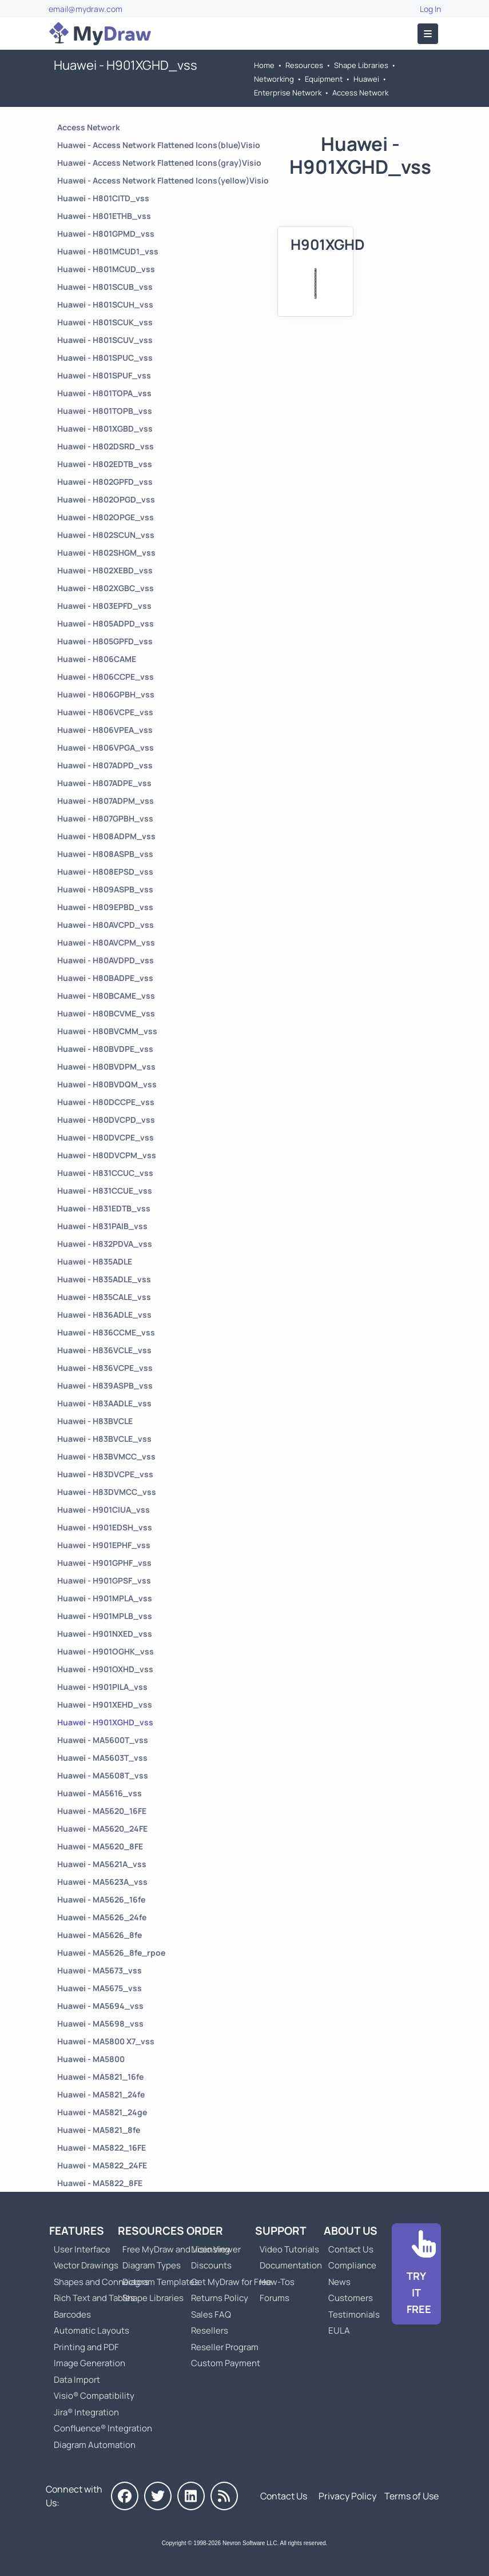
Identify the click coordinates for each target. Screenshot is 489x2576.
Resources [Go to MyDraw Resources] (304, 65)
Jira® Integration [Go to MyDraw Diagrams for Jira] (86, 2412)
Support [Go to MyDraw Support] (281, 2230)
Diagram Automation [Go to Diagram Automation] (95, 2445)
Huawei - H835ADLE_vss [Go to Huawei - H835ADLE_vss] (104, 1279)
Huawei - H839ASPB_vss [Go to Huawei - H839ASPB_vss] (105, 1385)
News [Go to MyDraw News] (339, 2282)
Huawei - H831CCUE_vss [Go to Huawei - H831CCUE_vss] (104, 1190)
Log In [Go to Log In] (430, 8)
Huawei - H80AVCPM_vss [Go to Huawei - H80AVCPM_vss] (106, 942)
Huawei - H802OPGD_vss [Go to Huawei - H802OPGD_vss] (106, 499)
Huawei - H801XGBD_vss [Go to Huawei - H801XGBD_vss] (105, 428)
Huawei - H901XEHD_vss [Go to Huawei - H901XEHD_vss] (104, 1704)
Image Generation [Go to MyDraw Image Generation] (89, 2363)
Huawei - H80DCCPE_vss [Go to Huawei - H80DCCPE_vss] (105, 1101)
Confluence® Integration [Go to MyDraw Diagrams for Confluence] (103, 2428)
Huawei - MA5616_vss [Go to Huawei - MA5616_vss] (99, 1793)
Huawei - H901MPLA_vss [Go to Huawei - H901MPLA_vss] (104, 1598)
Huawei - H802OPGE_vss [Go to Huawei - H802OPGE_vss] (105, 517)
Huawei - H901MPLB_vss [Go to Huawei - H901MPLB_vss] (104, 1615)
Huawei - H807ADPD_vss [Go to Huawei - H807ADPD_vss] (105, 765)
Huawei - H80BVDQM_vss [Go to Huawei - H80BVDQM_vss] (107, 1084)
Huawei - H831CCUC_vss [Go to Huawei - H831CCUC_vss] (105, 1172)
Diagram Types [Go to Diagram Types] (151, 2265)
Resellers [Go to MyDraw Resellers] (209, 2330)
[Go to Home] (100, 33)
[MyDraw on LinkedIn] (191, 2496)
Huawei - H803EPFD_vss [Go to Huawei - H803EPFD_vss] (104, 605)
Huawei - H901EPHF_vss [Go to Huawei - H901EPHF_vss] (103, 1545)
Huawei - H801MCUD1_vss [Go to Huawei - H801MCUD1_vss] (107, 251)
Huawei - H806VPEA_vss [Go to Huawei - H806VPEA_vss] (105, 729)
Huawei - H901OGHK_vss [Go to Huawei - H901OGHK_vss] (105, 1651)
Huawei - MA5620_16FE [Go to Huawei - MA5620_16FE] (101, 1810)
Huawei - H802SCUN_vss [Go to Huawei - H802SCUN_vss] (105, 534)
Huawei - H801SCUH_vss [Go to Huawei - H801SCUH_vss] (105, 304)
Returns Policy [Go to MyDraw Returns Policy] (219, 2298)
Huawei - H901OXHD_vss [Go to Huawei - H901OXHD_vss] (105, 1669)
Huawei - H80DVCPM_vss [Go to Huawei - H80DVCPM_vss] (106, 1155)
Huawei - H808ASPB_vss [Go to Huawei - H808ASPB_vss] (105, 853)
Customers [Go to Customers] (350, 2298)
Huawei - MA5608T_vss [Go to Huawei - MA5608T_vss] (102, 1775)
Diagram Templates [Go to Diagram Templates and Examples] (160, 2282)
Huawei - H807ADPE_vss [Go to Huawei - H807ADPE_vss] (104, 782)
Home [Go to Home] (264, 65)
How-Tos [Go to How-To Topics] (277, 2282)
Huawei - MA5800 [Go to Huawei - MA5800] (91, 2058)
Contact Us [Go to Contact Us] (350, 2249)
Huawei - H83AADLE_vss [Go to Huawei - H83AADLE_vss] (104, 1403)
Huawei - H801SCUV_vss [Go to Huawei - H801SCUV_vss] (105, 339)
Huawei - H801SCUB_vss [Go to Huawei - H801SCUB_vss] (105, 286)
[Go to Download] (416, 2273)
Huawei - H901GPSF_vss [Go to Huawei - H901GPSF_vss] (104, 1580)
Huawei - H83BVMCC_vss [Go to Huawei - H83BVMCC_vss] (106, 1456)
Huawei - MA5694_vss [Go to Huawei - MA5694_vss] (100, 2005)
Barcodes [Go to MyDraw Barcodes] (72, 2314)
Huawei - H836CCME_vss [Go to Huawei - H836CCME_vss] (106, 1332)
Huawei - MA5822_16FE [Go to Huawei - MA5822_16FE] (101, 2147)
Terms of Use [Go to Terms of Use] (411, 2496)
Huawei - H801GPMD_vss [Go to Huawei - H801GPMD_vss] (105, 233)
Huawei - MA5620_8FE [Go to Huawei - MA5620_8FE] (100, 1846)
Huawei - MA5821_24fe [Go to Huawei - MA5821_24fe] (101, 2094)
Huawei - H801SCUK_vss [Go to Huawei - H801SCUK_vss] (105, 322)
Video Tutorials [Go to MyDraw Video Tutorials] (289, 2249)
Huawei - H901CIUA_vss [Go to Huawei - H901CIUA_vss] (103, 1509)
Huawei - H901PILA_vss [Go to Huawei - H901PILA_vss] (102, 1686)
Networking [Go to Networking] (274, 79)
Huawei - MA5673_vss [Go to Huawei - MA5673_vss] (99, 1970)
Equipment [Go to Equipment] (324, 79)
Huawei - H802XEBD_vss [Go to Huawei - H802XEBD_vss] (105, 570)
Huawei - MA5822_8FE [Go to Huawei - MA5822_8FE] (99, 2183)
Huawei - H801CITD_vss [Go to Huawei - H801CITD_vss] (103, 198)
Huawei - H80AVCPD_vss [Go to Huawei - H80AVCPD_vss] (105, 924)
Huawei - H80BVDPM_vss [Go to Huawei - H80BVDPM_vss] (106, 1066)
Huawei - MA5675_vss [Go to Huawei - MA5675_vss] (99, 1988)
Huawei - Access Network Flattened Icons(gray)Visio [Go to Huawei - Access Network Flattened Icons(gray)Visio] (159, 162)
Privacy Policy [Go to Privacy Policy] (347, 2496)
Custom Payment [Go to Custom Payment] (225, 2363)
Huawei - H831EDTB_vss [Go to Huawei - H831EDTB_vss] (103, 1208)
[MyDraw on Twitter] (158, 2496)
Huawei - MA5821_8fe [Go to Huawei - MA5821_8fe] (98, 2129)
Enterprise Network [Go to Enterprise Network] (287, 92)
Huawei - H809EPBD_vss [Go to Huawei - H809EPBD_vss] (105, 907)
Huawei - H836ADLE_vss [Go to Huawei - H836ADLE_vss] (104, 1314)
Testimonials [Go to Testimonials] (354, 2314)
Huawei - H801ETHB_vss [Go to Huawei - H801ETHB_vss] (104, 215)
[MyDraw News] (224, 2496)
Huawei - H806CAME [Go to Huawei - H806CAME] (96, 658)
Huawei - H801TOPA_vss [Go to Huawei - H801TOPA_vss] (104, 393)
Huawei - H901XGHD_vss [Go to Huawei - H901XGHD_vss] (105, 1722)
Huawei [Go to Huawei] (366, 79)
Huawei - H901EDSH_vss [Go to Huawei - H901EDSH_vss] (104, 1527)
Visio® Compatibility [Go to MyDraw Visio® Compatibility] (94, 2396)
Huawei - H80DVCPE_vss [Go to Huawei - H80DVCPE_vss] (105, 1137)
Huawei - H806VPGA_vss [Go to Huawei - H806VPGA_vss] (105, 747)
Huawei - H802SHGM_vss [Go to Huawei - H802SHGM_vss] (106, 552)
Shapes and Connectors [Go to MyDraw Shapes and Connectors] (101, 2282)
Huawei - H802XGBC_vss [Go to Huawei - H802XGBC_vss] (105, 588)
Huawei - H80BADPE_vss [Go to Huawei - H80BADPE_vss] (105, 977)
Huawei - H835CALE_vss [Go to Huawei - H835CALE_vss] (104, 1296)
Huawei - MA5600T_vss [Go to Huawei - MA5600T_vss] (102, 1739)
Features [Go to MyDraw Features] (76, 2230)
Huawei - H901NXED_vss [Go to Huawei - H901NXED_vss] (104, 1633)
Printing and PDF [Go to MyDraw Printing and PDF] (86, 2347)
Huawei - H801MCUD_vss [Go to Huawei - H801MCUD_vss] (106, 269)
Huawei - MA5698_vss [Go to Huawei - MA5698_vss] (100, 2023)
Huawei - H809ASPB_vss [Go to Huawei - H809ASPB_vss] (105, 889)
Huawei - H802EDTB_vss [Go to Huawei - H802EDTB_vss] (104, 463)
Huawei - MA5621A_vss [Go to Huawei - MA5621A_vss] (101, 1864)
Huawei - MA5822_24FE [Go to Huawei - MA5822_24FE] (102, 2165)
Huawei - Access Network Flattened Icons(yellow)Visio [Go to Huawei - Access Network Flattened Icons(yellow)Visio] (163, 180)
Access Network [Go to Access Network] (360, 92)
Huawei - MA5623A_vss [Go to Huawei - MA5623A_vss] (102, 1881)
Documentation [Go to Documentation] (291, 2265)
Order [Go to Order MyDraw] (204, 2230)
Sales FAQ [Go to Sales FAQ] (211, 2314)
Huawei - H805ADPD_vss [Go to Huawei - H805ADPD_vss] (105, 623)
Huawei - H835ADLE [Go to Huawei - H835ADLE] (94, 1261)
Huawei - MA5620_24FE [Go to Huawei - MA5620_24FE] (102, 1828)
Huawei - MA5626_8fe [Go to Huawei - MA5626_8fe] (99, 1934)
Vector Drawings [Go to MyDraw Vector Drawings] (86, 2265)
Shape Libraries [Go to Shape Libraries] (361, 65)
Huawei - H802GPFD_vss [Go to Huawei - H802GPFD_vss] (105, 481)
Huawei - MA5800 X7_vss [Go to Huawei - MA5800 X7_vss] (105, 2041)
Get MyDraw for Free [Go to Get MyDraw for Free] (231, 2282)
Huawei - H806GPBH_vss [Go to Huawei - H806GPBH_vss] (105, 694)
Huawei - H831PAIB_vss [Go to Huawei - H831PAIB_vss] (102, 1226)
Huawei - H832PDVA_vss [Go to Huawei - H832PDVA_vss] (104, 1243)
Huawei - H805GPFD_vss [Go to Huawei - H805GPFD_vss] (105, 641)
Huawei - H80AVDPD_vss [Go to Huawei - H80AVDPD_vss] (105, 960)
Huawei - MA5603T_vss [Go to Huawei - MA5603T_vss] (102, 1757)
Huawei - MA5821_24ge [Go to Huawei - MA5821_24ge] (102, 2112)
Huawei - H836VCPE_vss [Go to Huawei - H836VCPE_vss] (105, 1367)
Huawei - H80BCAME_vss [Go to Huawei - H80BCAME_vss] (106, 995)
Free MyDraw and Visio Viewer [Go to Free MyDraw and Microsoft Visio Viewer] (177, 2249)
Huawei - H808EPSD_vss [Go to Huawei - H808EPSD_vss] (105, 871)
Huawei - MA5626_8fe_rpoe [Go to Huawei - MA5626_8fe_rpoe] (111, 1952)
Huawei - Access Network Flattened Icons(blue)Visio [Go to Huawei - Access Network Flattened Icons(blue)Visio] (158, 144)
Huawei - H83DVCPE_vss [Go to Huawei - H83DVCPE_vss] (105, 1474)
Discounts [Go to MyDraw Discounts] (211, 2265)
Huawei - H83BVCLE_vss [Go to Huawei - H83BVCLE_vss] (104, 1438)
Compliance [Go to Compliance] (352, 2265)
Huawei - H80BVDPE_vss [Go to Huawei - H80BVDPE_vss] (105, 1048)
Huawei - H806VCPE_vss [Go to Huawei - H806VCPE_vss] (105, 712)
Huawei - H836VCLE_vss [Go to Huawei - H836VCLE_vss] (104, 1350)
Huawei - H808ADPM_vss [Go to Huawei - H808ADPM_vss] (106, 836)
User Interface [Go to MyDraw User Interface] (82, 2249)
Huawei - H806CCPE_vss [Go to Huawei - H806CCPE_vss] (105, 676)
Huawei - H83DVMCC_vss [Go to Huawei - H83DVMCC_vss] (106, 1491)
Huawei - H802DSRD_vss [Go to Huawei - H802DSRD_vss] (105, 446)
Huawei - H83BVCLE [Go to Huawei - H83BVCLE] (95, 1420)
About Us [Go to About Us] (350, 2230)
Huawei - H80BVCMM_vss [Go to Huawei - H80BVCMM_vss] (107, 1031)
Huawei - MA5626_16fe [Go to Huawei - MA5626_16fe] (101, 1899)
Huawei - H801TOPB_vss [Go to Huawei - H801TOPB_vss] (104, 410)
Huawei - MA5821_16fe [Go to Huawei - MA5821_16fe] (100, 2076)
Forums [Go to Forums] (274, 2298)
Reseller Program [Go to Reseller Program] (225, 2347)
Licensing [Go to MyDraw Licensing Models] (210, 2249)
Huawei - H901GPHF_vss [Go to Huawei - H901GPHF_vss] (104, 1562)
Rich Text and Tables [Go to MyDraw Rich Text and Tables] (94, 2298)
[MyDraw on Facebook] (124, 2496)
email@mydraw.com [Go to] (85, 8)
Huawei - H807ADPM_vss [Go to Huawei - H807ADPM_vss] (105, 800)
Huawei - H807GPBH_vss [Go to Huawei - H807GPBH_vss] (105, 818)
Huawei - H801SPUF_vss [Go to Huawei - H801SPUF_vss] (104, 375)
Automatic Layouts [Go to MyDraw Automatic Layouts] (91, 2330)
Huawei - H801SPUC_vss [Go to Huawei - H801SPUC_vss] (105, 357)
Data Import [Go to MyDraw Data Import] (77, 2380)
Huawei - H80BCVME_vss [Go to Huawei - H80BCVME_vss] (106, 1013)
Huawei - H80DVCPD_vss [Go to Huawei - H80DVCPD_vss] (106, 1119)
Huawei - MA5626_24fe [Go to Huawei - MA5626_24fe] (101, 1917)
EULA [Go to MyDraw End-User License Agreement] (339, 2330)
